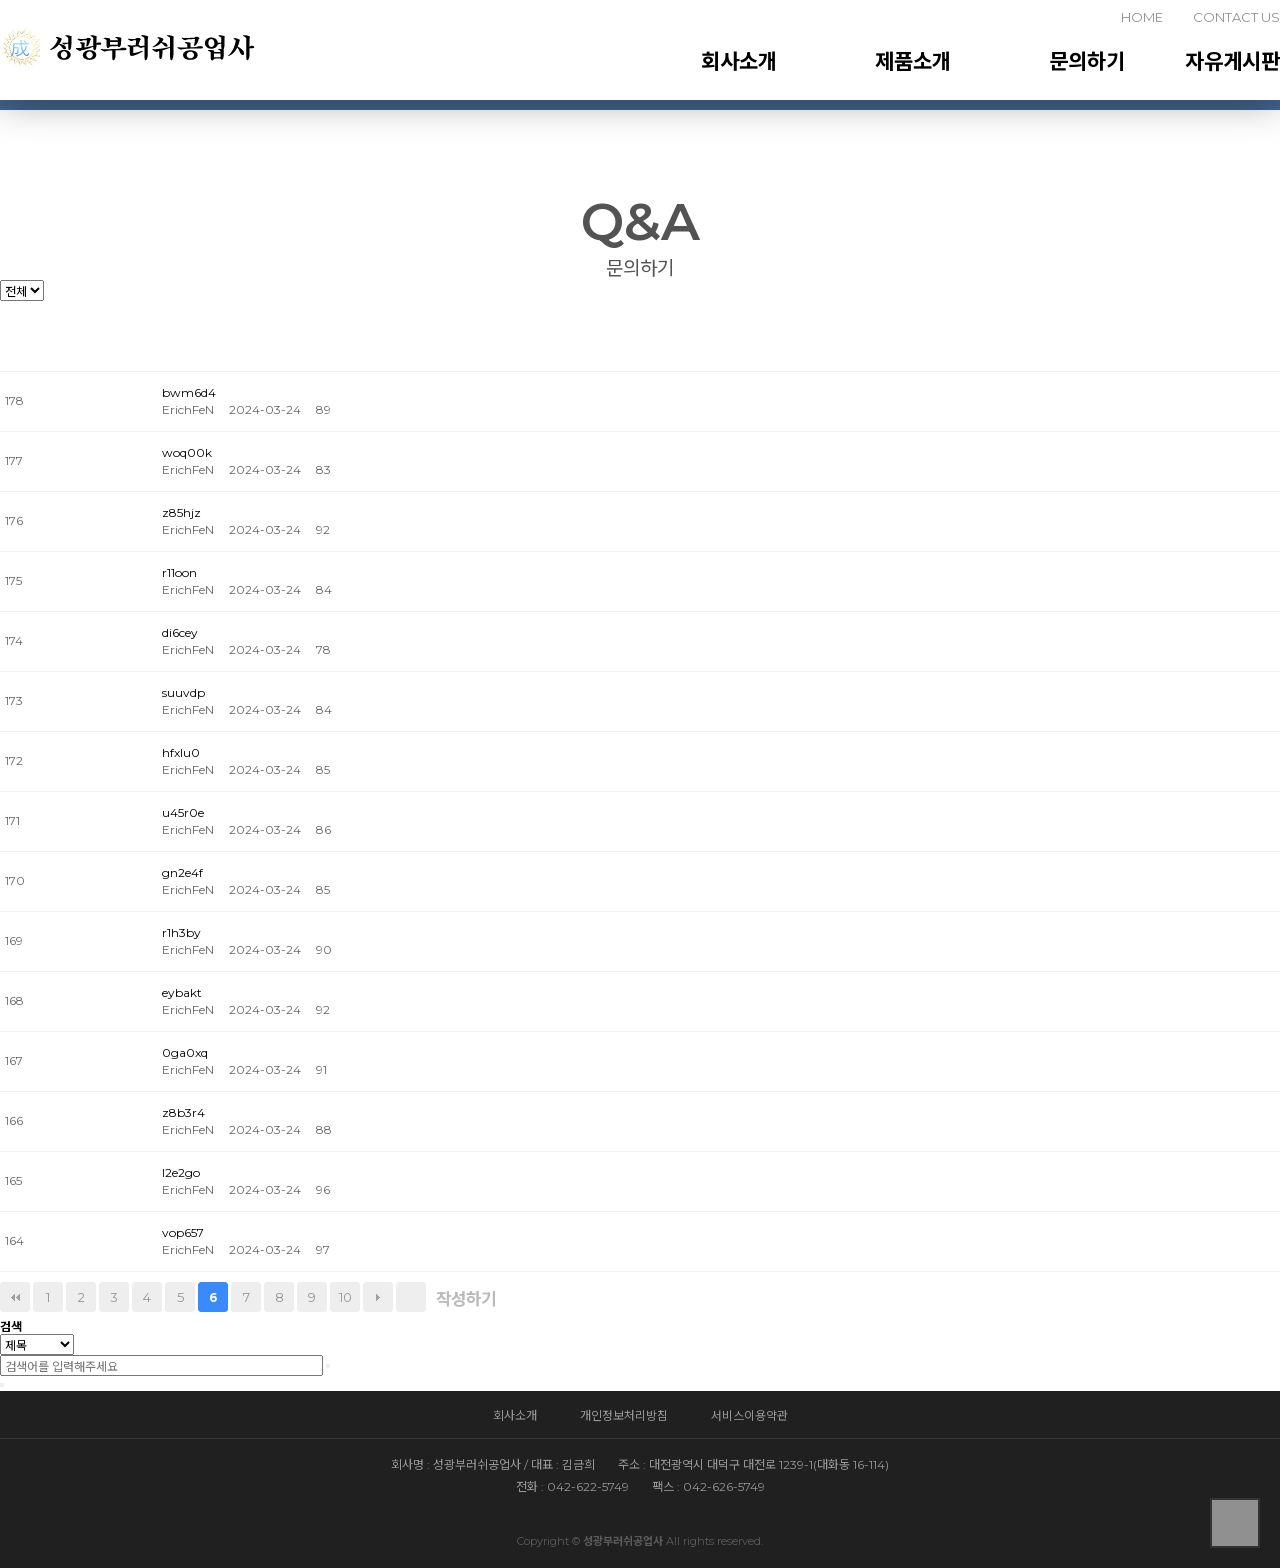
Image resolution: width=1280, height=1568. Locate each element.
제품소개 (913, 61)
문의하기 (1087, 61)
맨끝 (411, 1297)
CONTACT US (1236, 17)
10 (345, 1297)
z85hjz (181, 512)
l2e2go (181, 1172)
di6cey (180, 632)
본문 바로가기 (0, 0)
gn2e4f (182, 872)
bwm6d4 (189, 392)
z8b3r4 (183, 1112)
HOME (1142, 17)
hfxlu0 (181, 752)
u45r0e (183, 812)
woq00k (187, 452)
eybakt (182, 992)
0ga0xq (185, 1052)
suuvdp (183, 692)
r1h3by (181, 932)
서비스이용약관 (749, 1415)
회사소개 (739, 61)
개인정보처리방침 (624, 1415)
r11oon (179, 572)
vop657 (183, 1232)
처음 (15, 1297)
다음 (378, 1297)
